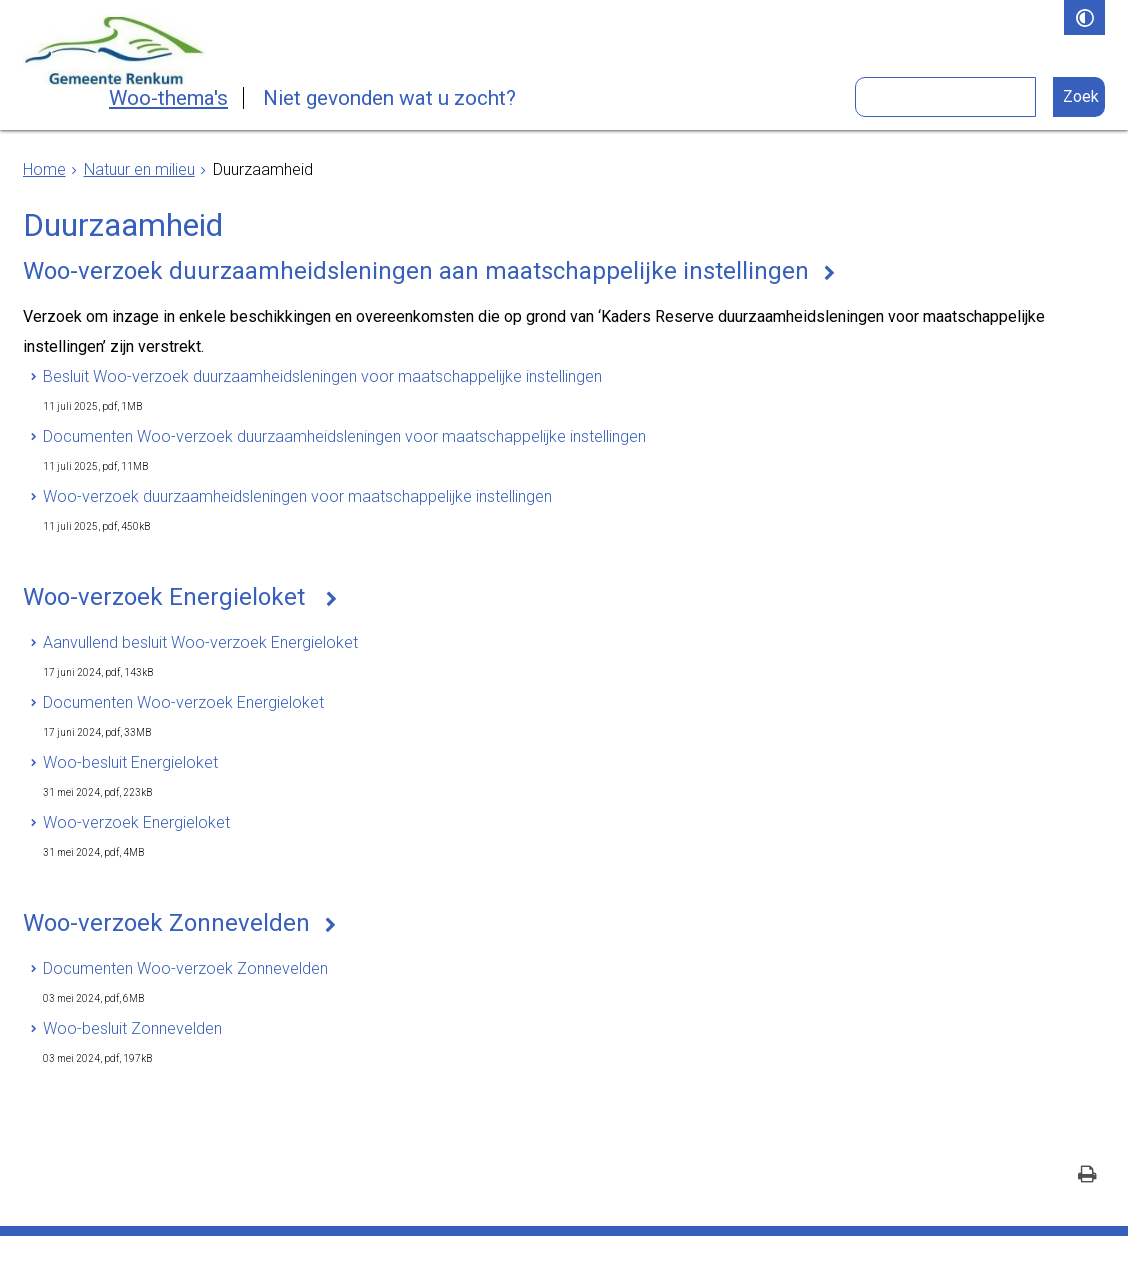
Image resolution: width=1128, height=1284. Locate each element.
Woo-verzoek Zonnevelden (166, 923)
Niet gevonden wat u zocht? (389, 98)
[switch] (1084, 17)
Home (44, 169)
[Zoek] (1079, 97)
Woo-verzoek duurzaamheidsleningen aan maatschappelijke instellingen (416, 271)
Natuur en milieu (139, 169)
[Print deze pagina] (1087, 1176)
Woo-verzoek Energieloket (167, 597)
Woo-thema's (168, 98)
